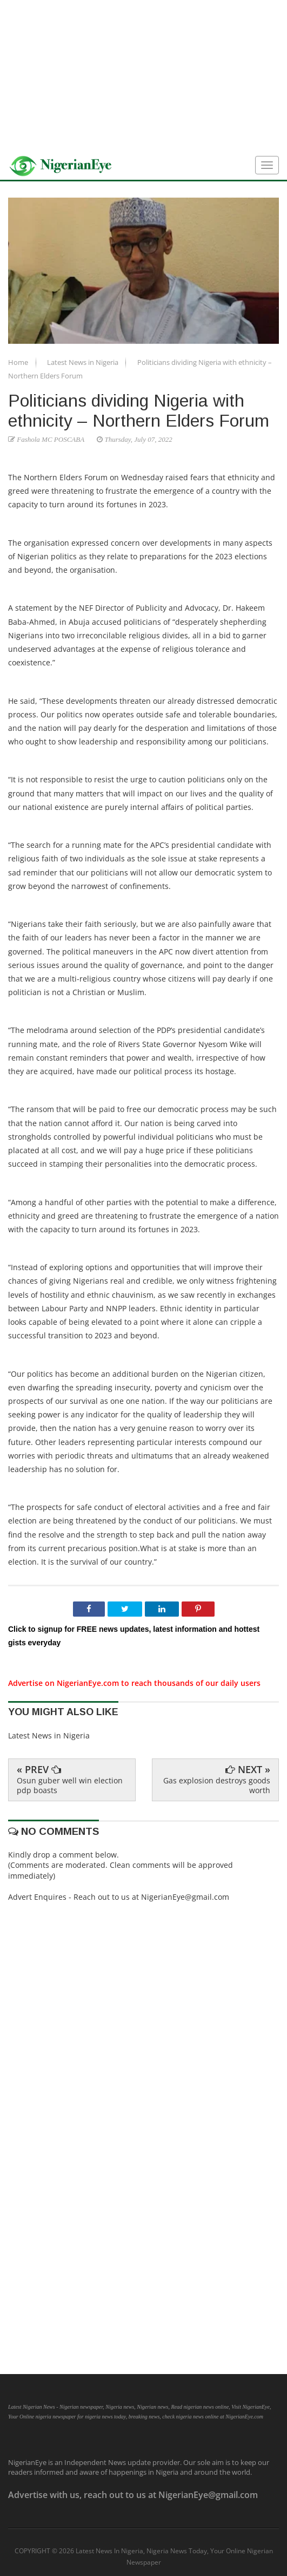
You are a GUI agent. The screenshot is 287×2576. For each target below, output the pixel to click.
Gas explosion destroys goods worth (216, 1785)
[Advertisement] (143, 76)
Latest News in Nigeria (83, 362)
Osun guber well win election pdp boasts (70, 1785)
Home (19, 362)
